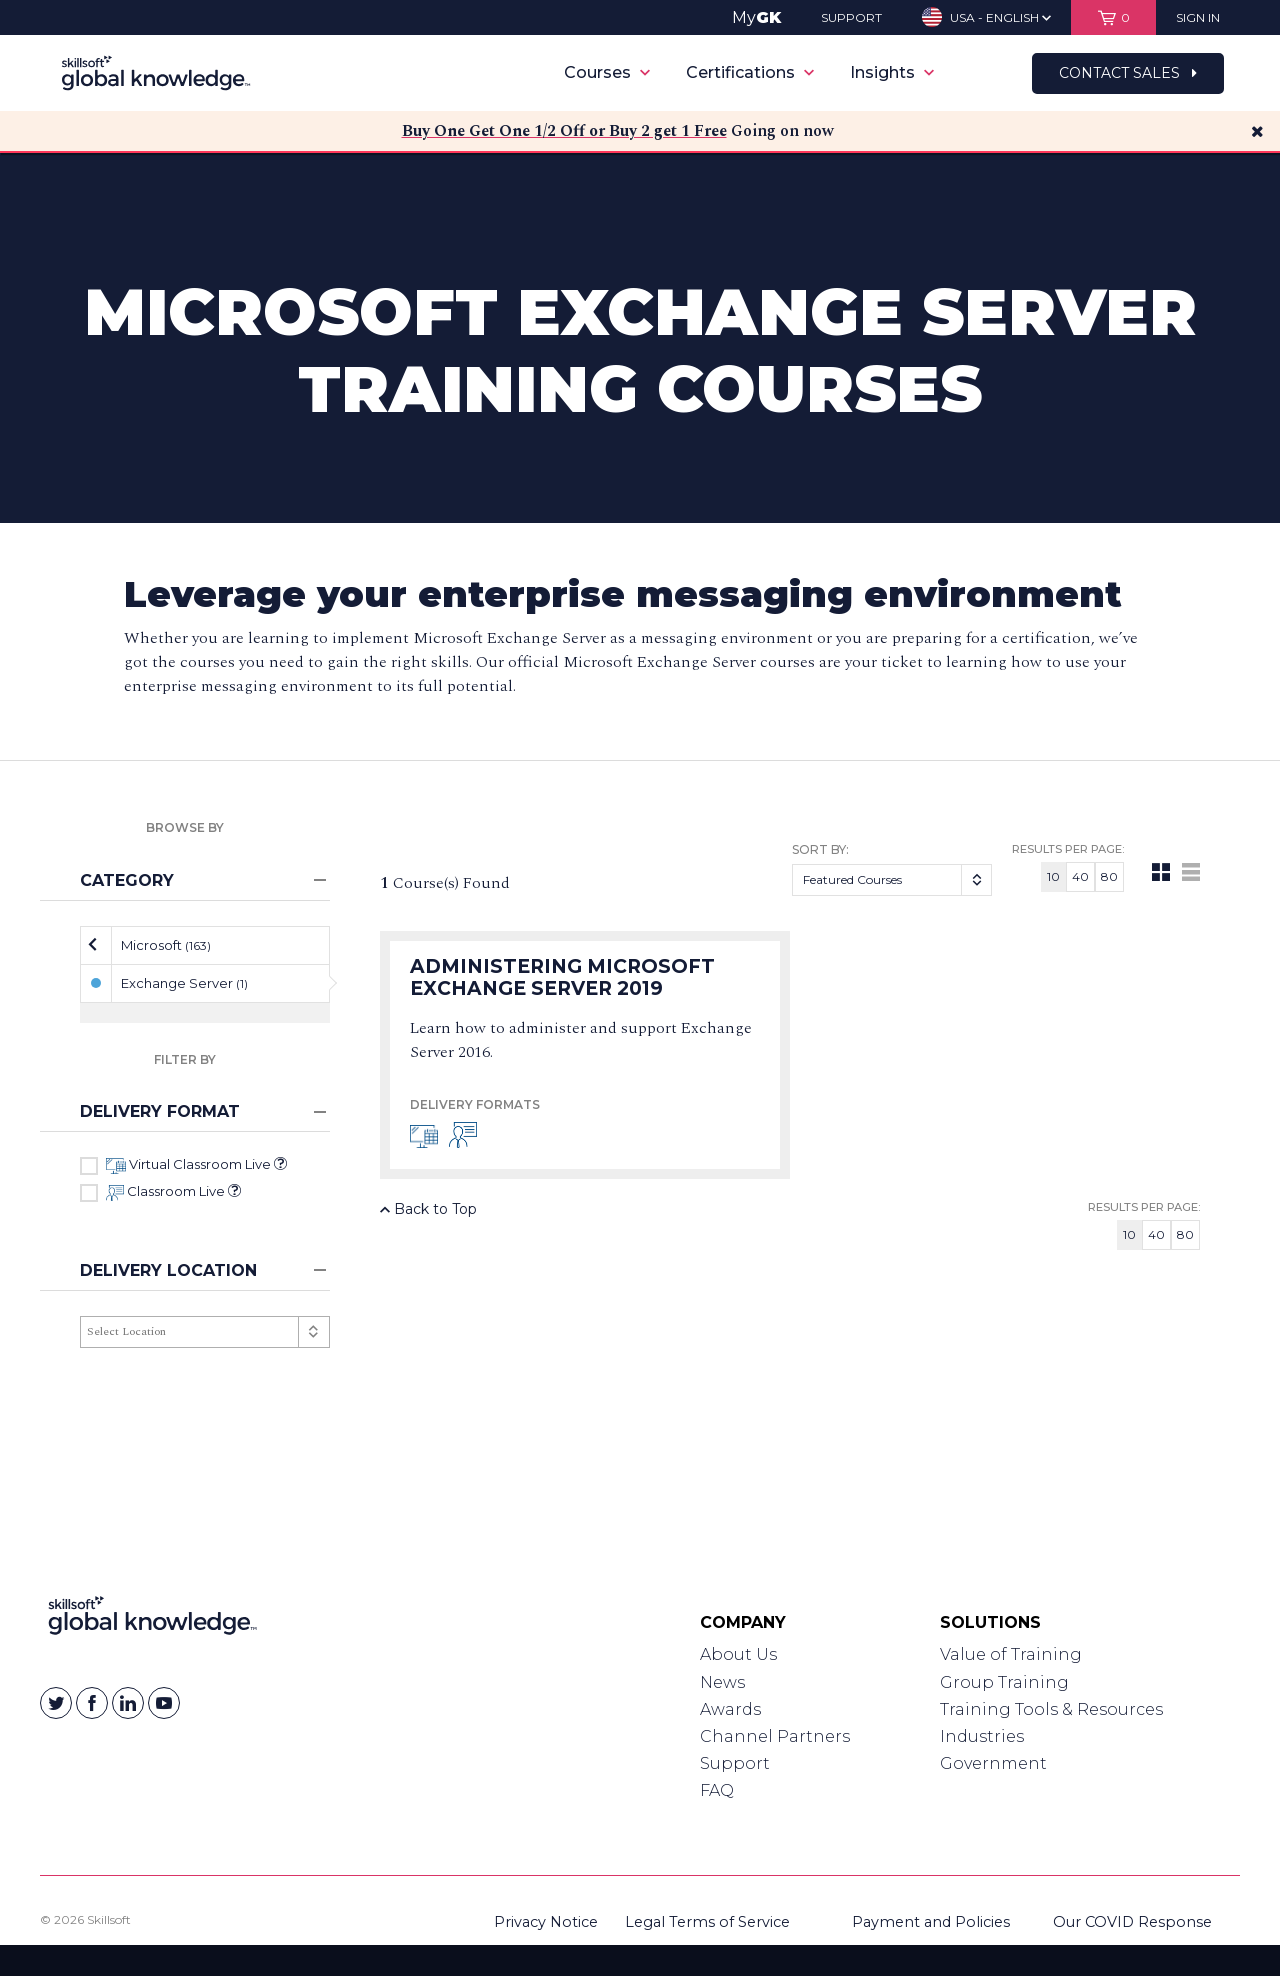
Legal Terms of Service (707, 1922)
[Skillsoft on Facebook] (92, 1703)
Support (735, 1763)
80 (1109, 876)
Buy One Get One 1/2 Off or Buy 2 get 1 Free (564, 131)
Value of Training (1011, 1654)
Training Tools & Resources (1051, 1709)
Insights (892, 72)
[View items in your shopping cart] (1113, 17)
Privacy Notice (546, 1922)
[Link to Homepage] (152, 1620)
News (722, 1682)
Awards (730, 1709)
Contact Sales (1128, 73)
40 (1080, 876)
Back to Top (428, 1209)
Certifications (750, 72)
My (756, 17)
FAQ (717, 1790)
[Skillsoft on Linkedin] (128, 1703)
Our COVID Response (1132, 1922)
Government (993, 1763)
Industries (982, 1736)
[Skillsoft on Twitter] (56, 1703)
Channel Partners (775, 1736)
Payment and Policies (931, 1922)
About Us (738, 1654)
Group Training (1004, 1682)
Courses (607, 72)
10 (1053, 876)
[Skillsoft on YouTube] (164, 1703)
